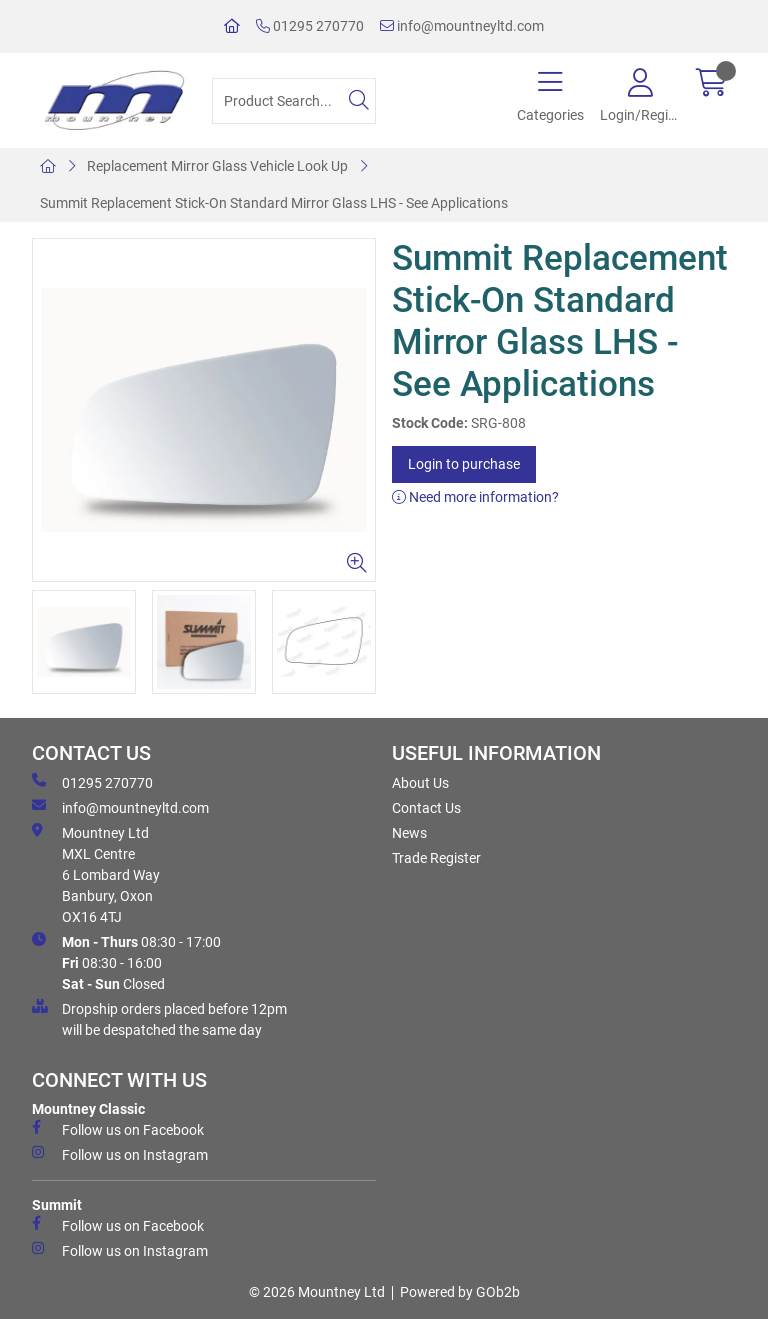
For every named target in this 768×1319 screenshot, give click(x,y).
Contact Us (426, 808)
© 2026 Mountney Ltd (317, 1292)
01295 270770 (310, 26)
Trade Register (436, 858)
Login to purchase (464, 464)
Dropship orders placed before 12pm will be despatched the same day (159, 1018)
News (409, 833)
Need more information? (475, 497)
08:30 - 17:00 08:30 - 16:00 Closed (126, 962)
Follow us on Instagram (120, 1154)
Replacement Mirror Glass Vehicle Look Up (217, 166)
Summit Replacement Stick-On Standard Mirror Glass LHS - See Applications (274, 203)
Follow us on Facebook (118, 1129)
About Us (420, 783)
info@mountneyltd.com (462, 26)
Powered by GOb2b (460, 1292)
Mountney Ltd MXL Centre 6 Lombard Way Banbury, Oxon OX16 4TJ (96, 874)
